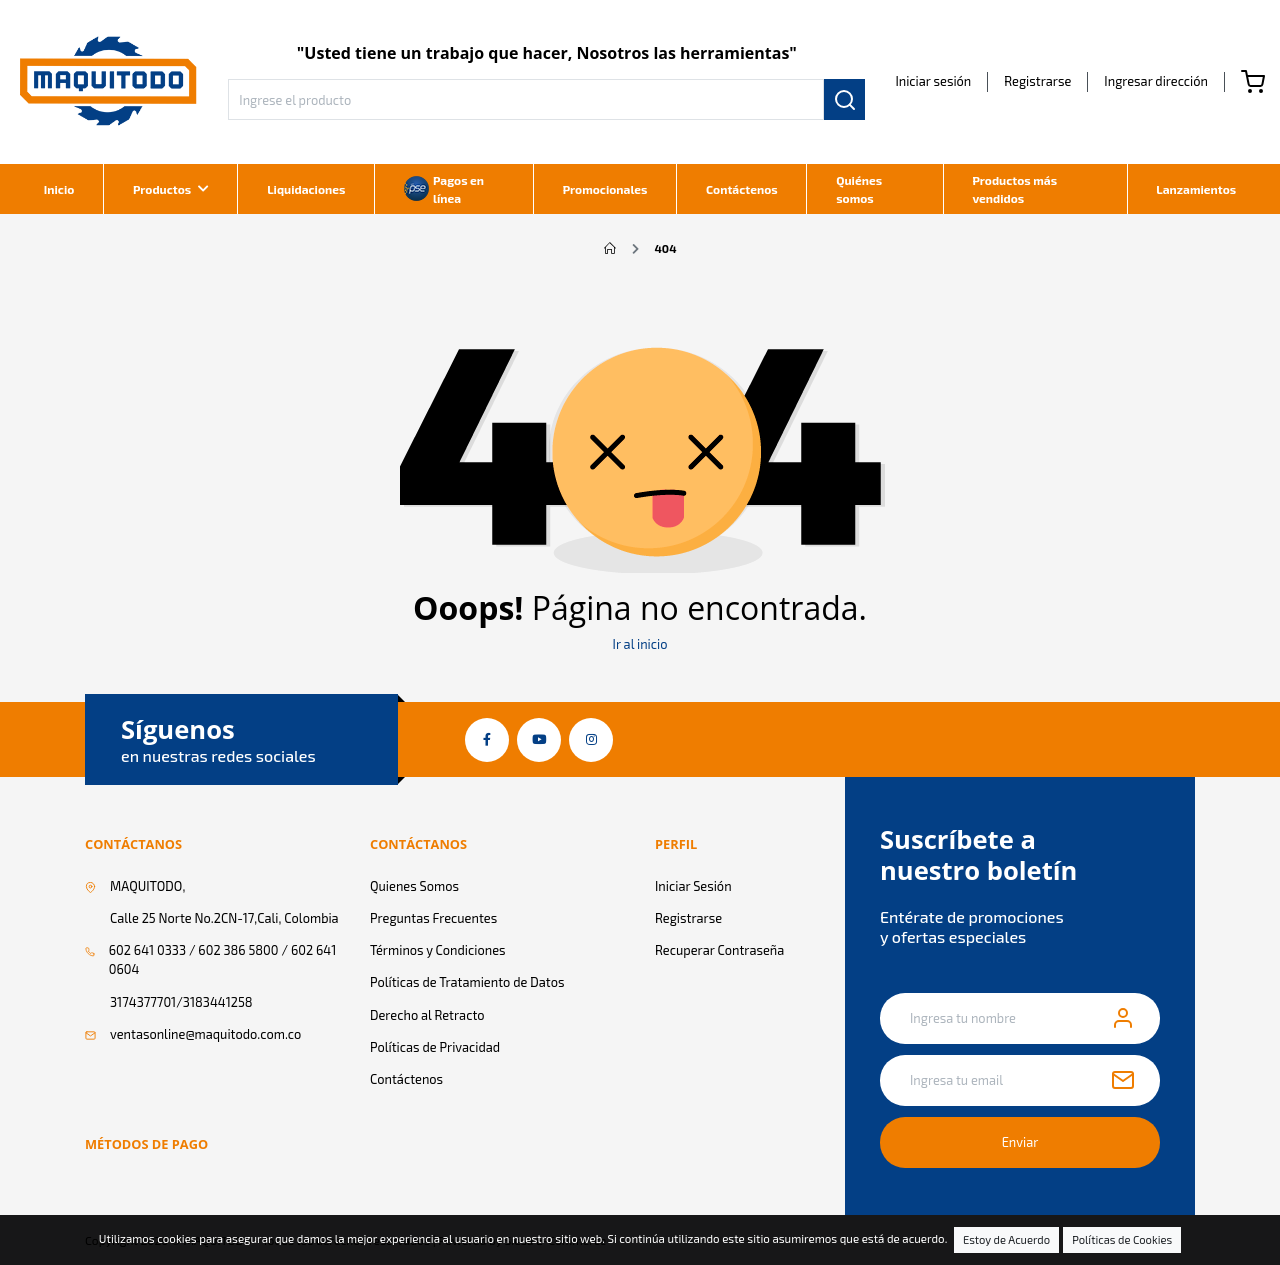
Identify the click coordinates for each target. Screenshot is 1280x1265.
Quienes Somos (414, 886)
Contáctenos (742, 189)
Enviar (1020, 1142)
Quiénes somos (859, 189)
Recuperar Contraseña (719, 950)
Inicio (59, 189)
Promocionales (605, 189)
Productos (162, 189)
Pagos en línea (444, 189)
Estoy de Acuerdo (1006, 1239)
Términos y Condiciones (438, 950)
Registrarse (1037, 81)
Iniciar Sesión (693, 886)
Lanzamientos (1196, 189)
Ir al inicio (640, 644)
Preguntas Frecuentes (433, 918)
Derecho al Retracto (427, 1015)
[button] (1156, 81)
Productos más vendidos (1014, 189)
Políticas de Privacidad (435, 1047)
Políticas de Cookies (1122, 1239)
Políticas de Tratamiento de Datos (467, 982)
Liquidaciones (306, 189)
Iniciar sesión (933, 81)
